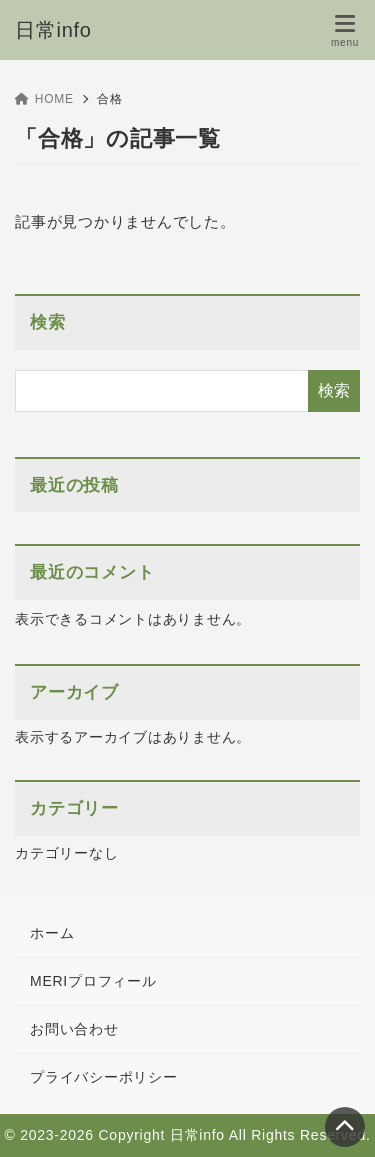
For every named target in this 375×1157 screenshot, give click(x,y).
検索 (48, 322)
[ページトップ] (345, 1127)
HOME (44, 99)
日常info (53, 30)
